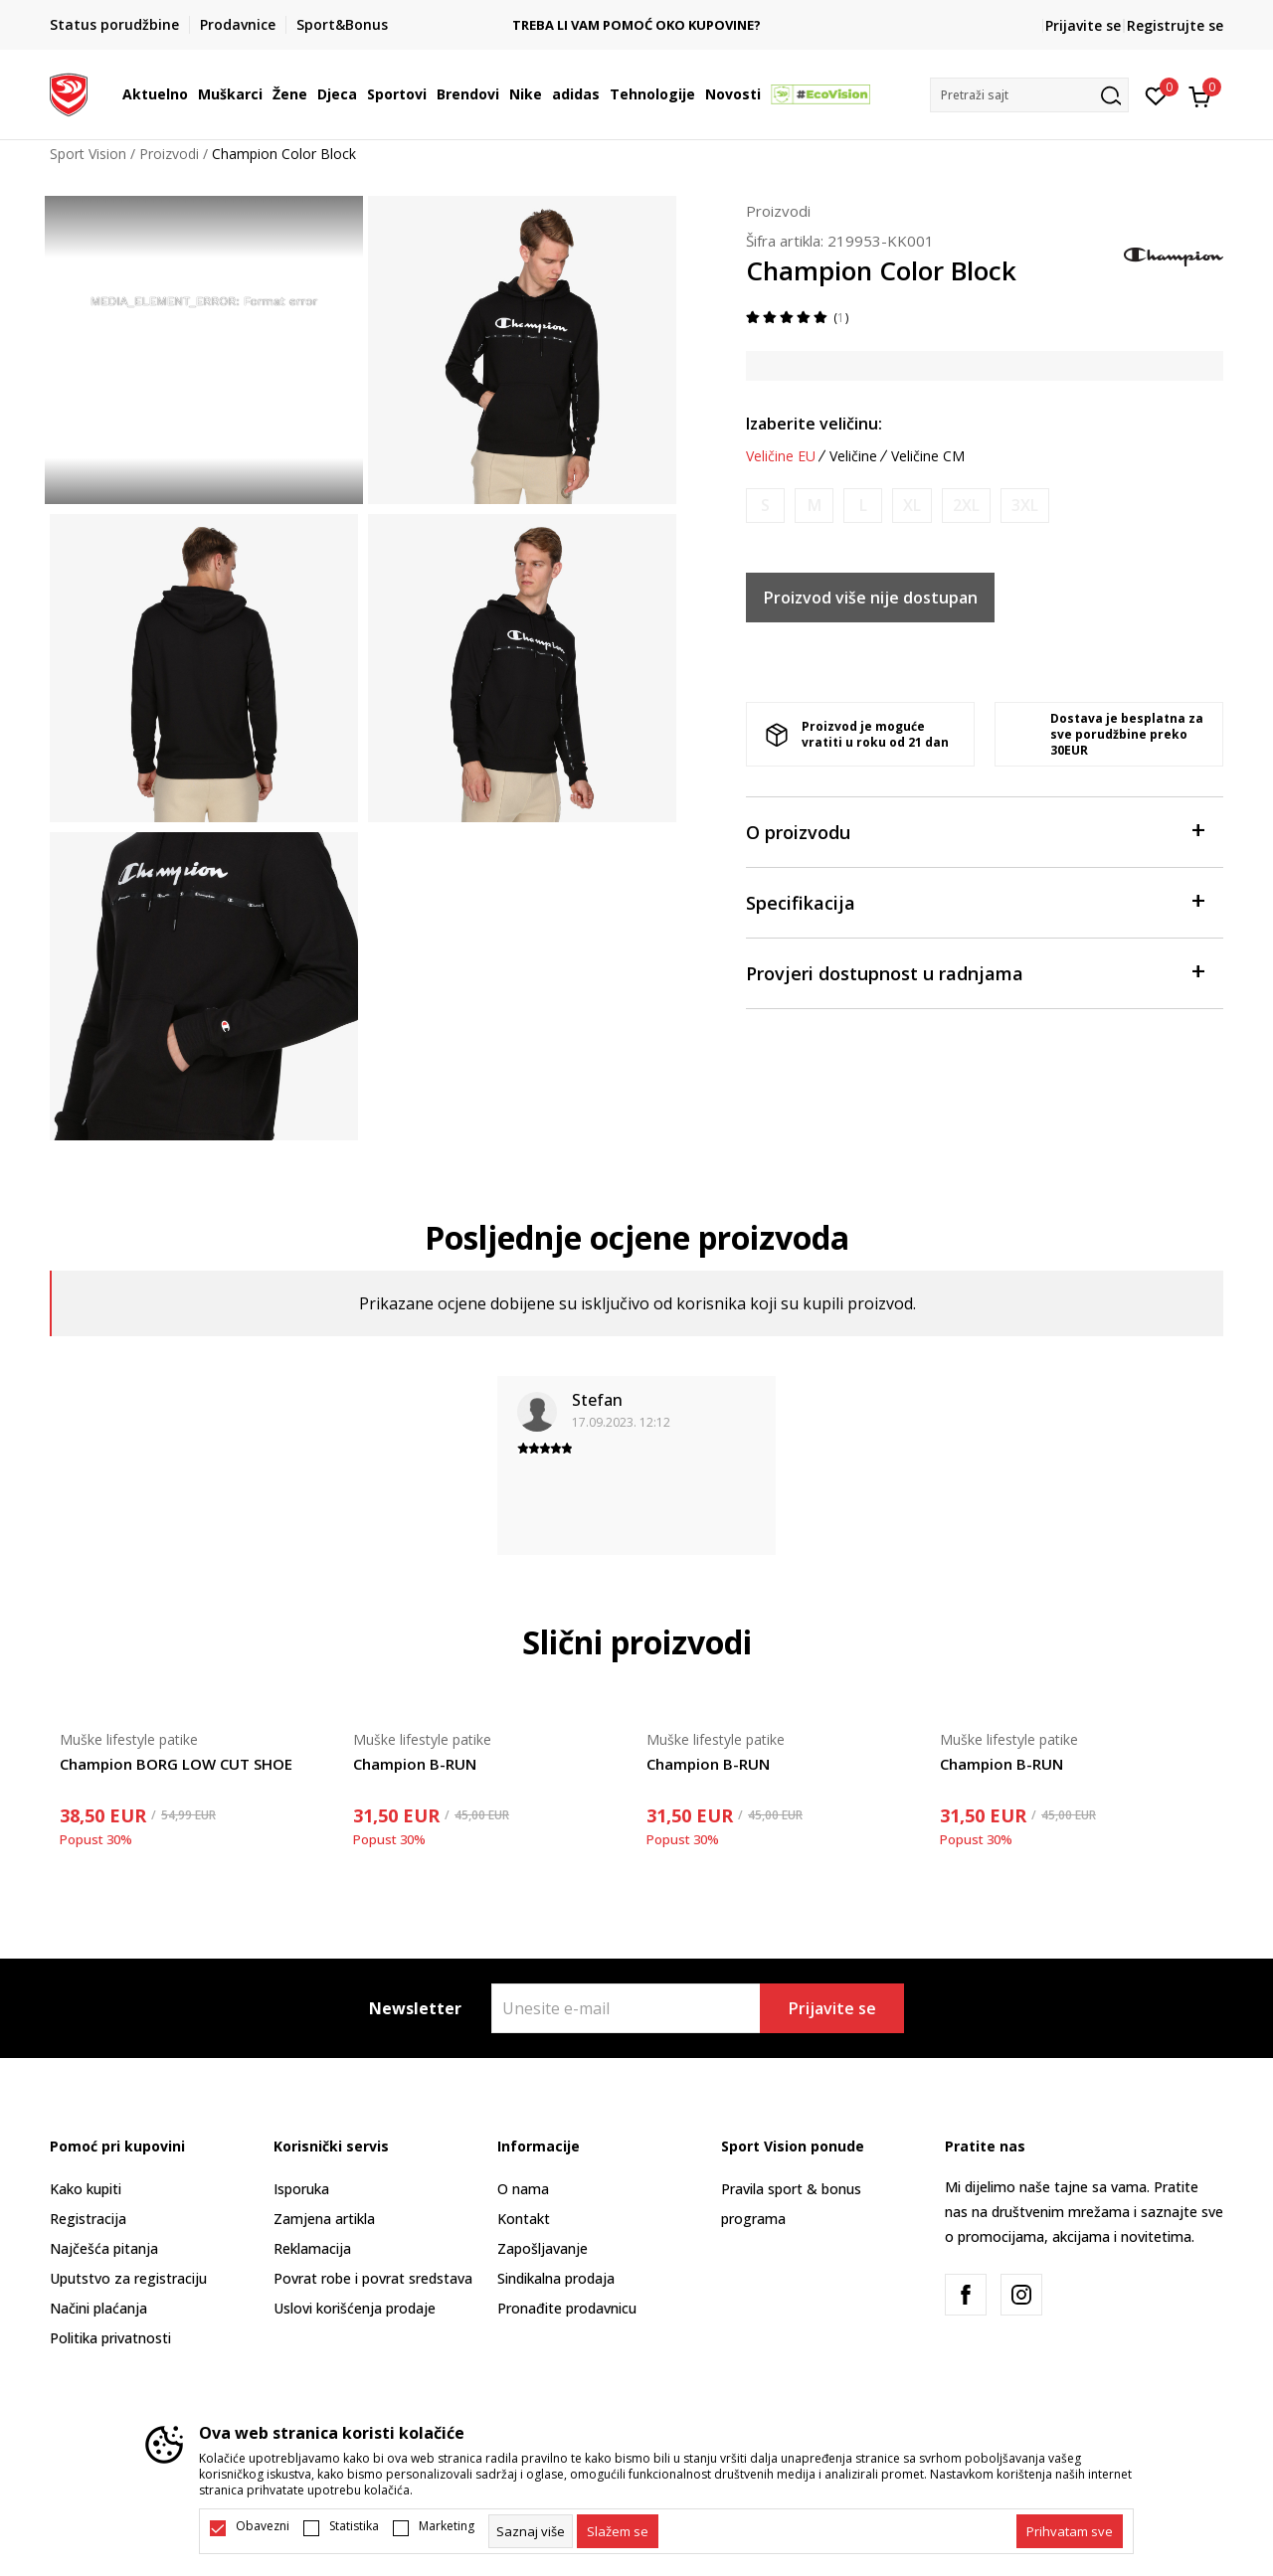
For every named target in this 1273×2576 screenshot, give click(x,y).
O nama (523, 2188)
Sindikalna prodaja (556, 2278)
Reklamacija (312, 2248)
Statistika (354, 2526)
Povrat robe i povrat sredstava (372, 2278)
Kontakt (523, 2218)
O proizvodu (974, 830)
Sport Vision (88, 153)
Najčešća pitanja (104, 2248)
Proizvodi (169, 153)
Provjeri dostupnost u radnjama (974, 971)
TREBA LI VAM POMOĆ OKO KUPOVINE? (637, 25)
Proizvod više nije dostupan (871, 597)
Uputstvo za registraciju (128, 2278)
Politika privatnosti (110, 2337)
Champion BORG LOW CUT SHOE (176, 1764)
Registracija (88, 2218)
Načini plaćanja (98, 2308)
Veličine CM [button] (928, 456)
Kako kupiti (85, 2188)
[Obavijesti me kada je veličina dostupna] (765, 505)
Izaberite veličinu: (814, 423)
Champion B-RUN (414, 1764)
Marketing (446, 2526)
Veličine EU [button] (781, 456)
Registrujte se (1175, 25)
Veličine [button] (853, 456)
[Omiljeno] (1156, 94)
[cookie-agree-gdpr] (617, 2531)
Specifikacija (974, 901)
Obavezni (262, 2526)
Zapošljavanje (542, 2248)
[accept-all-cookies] (1069, 2531)
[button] (1029, 95)
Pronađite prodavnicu (566, 2308)
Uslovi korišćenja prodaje (354, 2308)
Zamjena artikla (324, 2218)
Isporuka (301, 2188)
